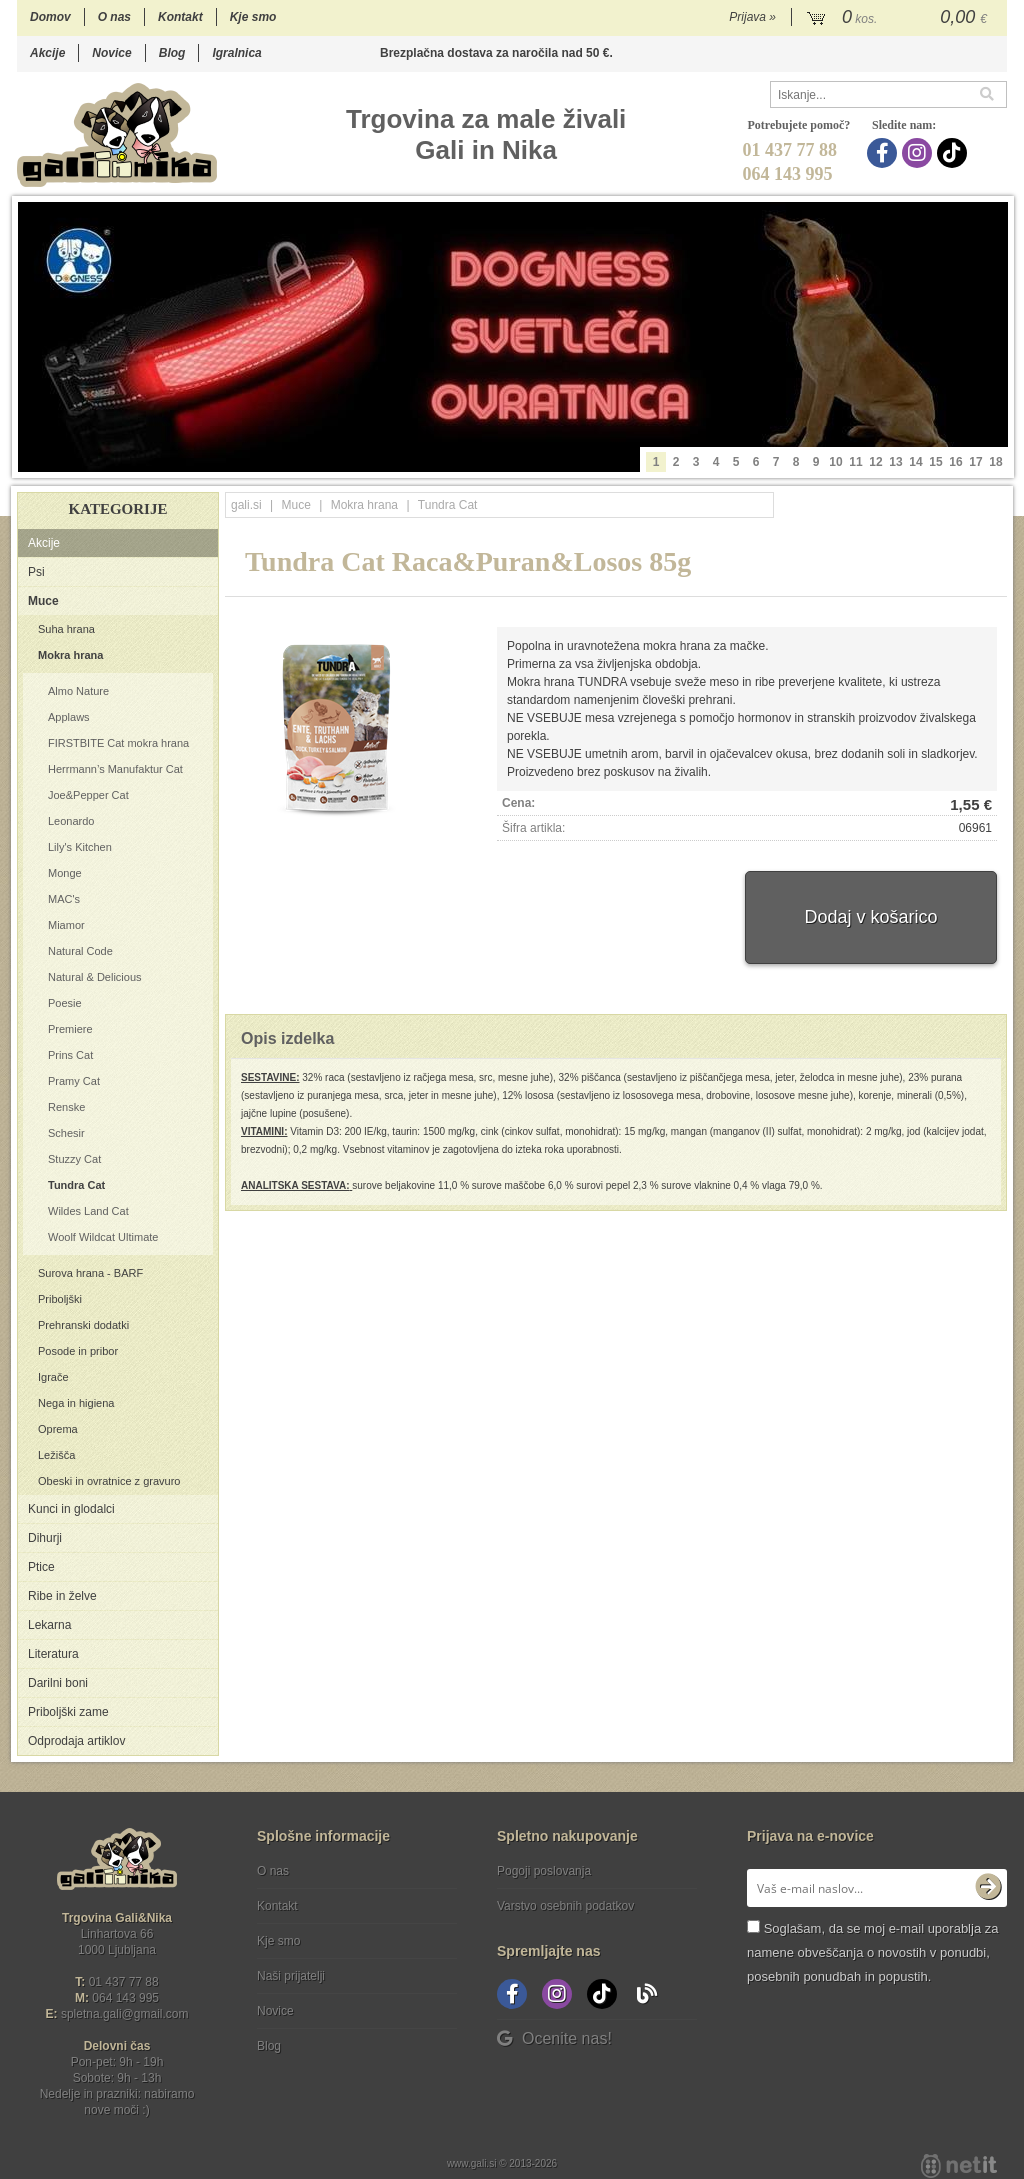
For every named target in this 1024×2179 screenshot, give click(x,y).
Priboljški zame (68, 1712)
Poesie (65, 1003)
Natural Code (80, 951)
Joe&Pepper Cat (88, 795)
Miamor (66, 925)
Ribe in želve (62, 1596)
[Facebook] (884, 153)
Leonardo (71, 821)
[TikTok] (954, 153)
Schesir (66, 1133)
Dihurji (45, 1538)
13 (895, 462)
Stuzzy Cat (74, 1159)
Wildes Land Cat (88, 1211)
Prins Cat (70, 1055)
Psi (36, 572)
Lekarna (49, 1625)
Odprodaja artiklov (76, 1741)
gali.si (246, 505)
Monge (65, 873)
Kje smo (253, 17)
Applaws (69, 717)
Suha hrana (66, 629)
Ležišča (56, 1455)
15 (935, 462)
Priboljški (60, 1299)
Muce (43, 601)
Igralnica (236, 53)
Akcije (47, 53)
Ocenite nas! (554, 2038)
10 (835, 462)
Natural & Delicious (95, 977)
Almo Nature (78, 691)
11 (855, 462)
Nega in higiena (76, 1403)
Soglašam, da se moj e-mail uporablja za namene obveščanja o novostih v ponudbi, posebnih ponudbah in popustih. (872, 1952)
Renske (66, 1107)
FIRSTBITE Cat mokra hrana (118, 743)
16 (955, 462)
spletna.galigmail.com (125, 2014)
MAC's (64, 899)
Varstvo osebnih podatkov (565, 1906)
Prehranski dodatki (83, 1325)
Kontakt (180, 17)
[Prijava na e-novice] (988, 1888)
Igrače (53, 1377)
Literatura (53, 1654)
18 (995, 462)
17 (975, 462)
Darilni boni (58, 1683)
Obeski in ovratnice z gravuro (109, 1481)
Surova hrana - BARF (90, 1273)
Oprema (58, 1429)
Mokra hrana (70, 655)
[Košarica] (899, 18)
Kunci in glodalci (71, 1509)
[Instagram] (919, 153)
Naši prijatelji (291, 1976)
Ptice (41, 1567)
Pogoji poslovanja (544, 1871)
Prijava (752, 17)
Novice (111, 53)
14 (915, 462)
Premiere (70, 1029)
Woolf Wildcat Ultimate (103, 1237)
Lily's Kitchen (80, 847)
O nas (114, 17)
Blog (172, 53)
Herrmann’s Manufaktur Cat (115, 769)
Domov (50, 17)
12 (875, 462)
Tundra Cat (76, 1185)
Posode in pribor (78, 1351)
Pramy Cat (74, 1081)
